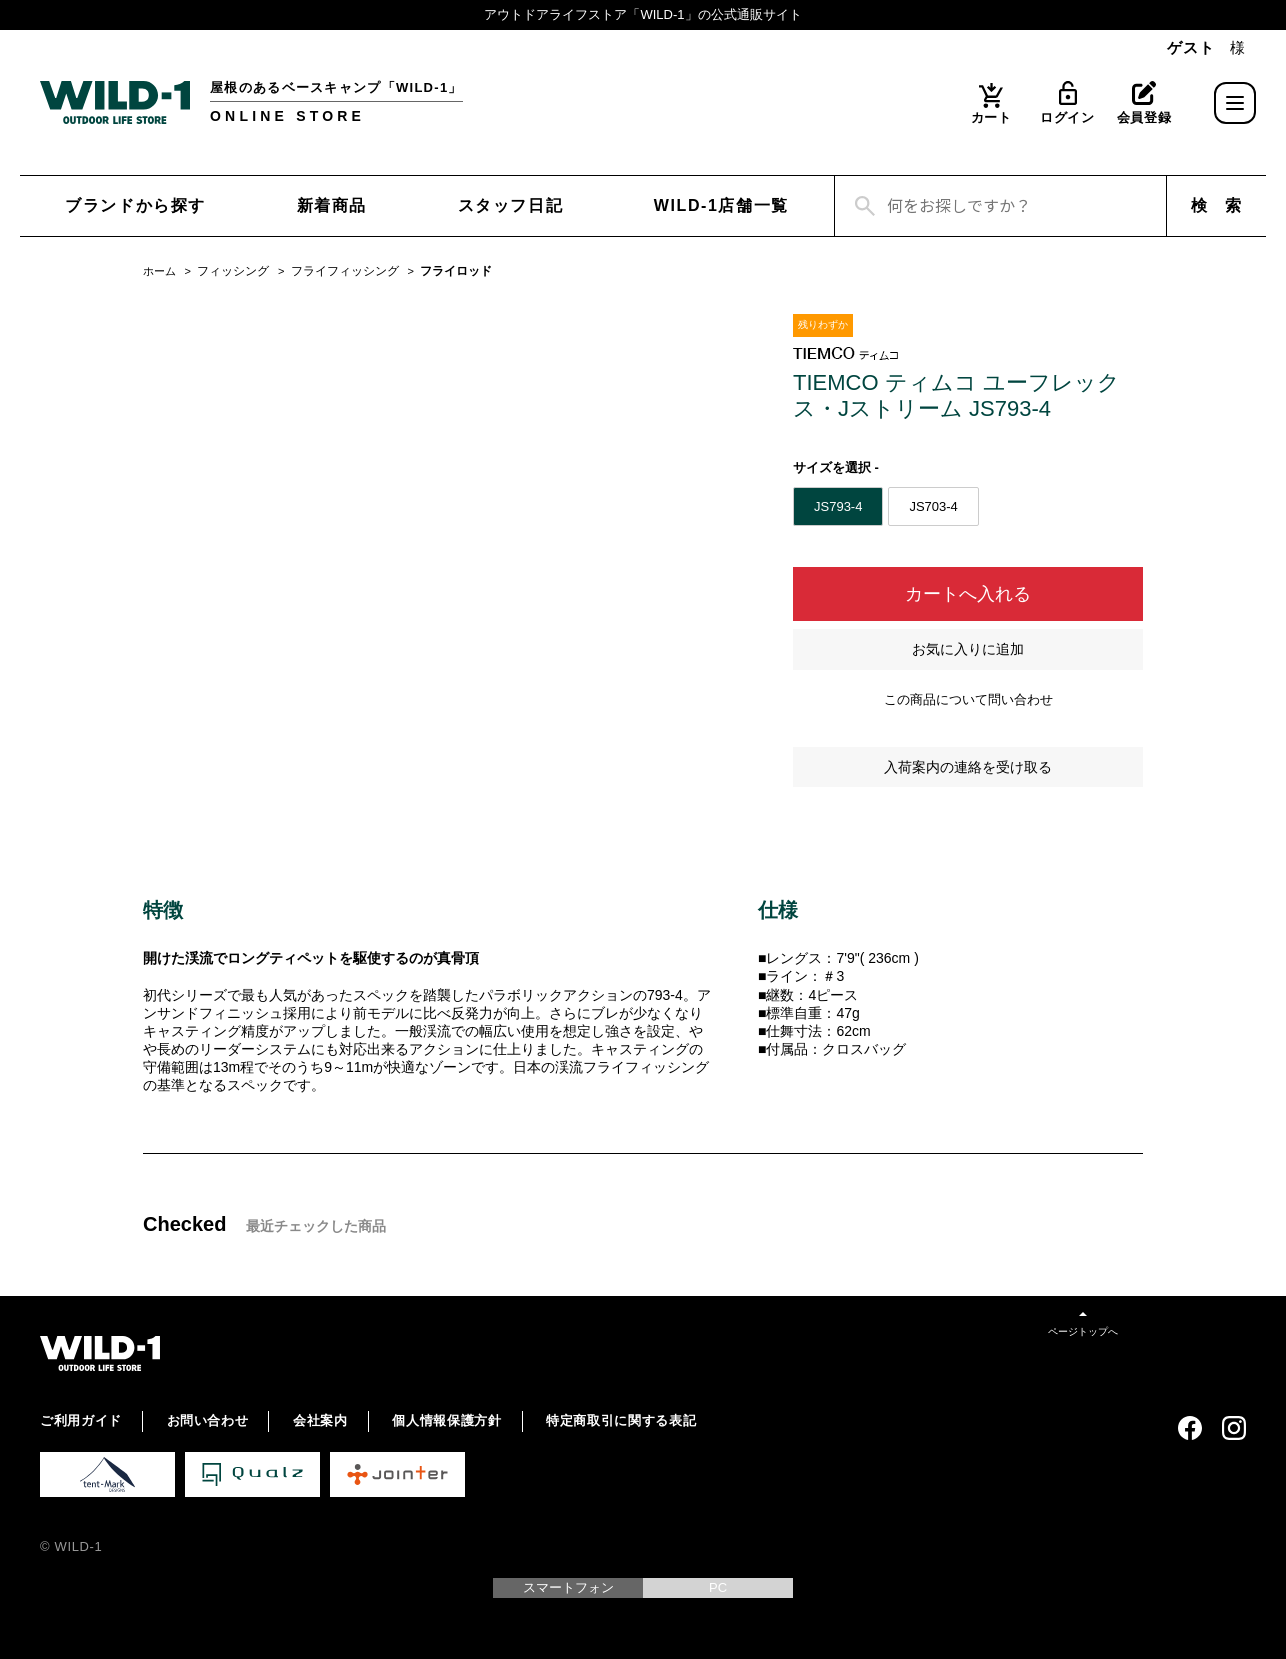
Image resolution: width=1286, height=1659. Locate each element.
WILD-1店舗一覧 (721, 205)
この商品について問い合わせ (968, 699)
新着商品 (332, 205)
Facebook (1190, 1428)
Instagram (1234, 1428)
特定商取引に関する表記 (621, 1420)
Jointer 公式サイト (397, 1474)
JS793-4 (838, 506)
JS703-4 (933, 506)
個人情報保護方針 (446, 1420)
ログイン (1067, 117)
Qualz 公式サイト (252, 1474)
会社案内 (320, 1420)
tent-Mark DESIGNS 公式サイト (107, 1474)
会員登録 (1144, 117)
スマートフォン (568, 1587)
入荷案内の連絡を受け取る (968, 767)
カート (991, 117)
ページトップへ (1083, 1331)
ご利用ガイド (81, 1420)
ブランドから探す (135, 205)
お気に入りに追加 (968, 649)
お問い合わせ (208, 1420)
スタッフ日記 (511, 205)
